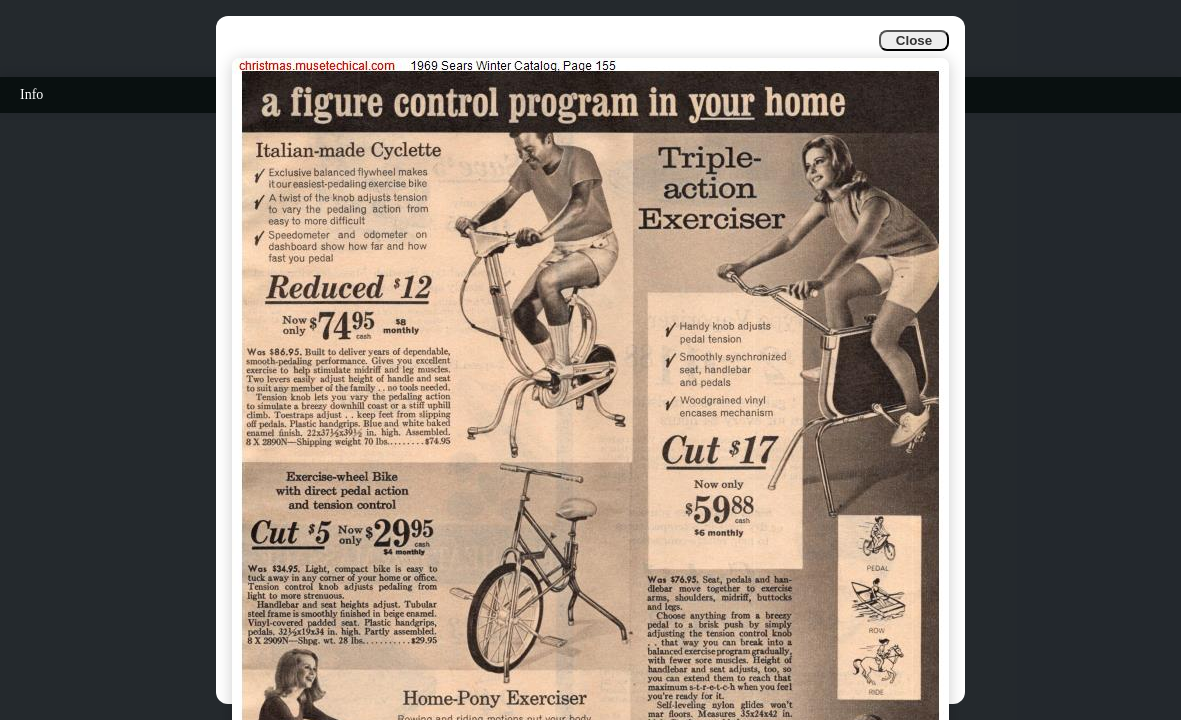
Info (31, 94)
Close (914, 40)
